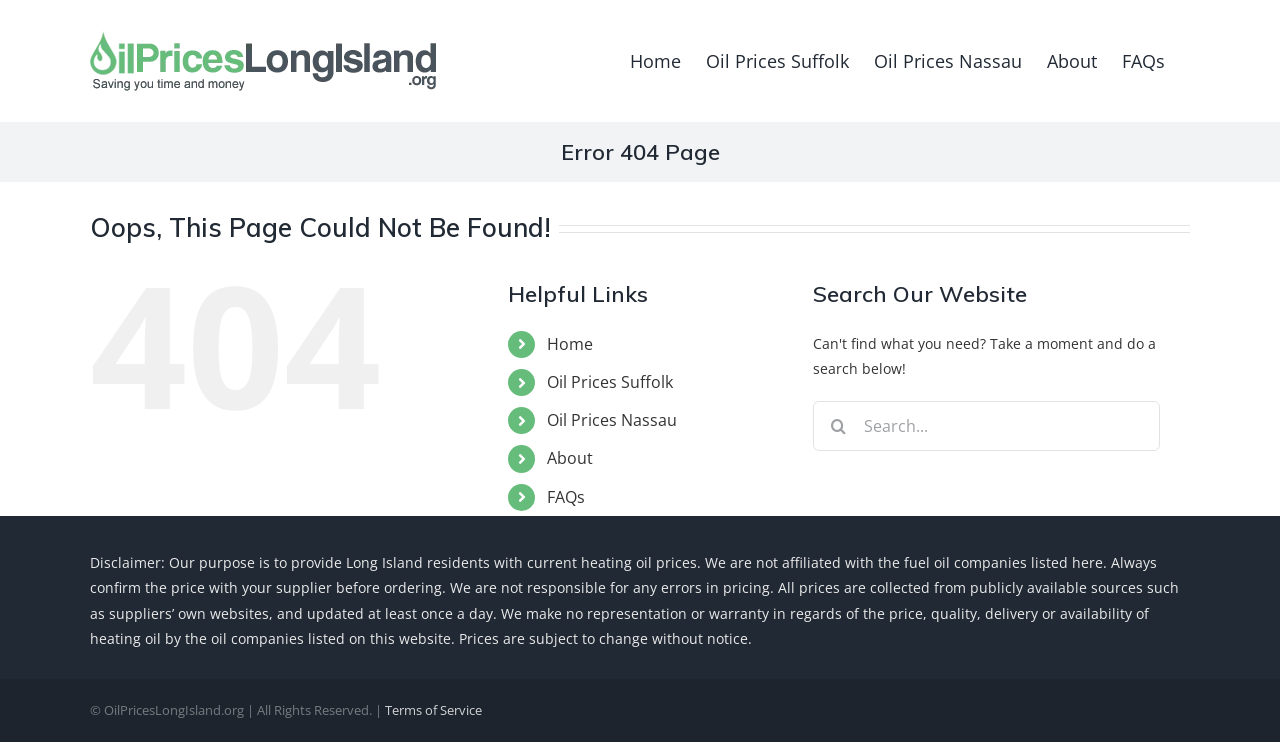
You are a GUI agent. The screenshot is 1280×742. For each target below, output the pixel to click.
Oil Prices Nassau (612, 420)
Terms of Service (433, 710)
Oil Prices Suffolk (610, 382)
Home (570, 344)
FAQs (566, 497)
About (570, 458)
